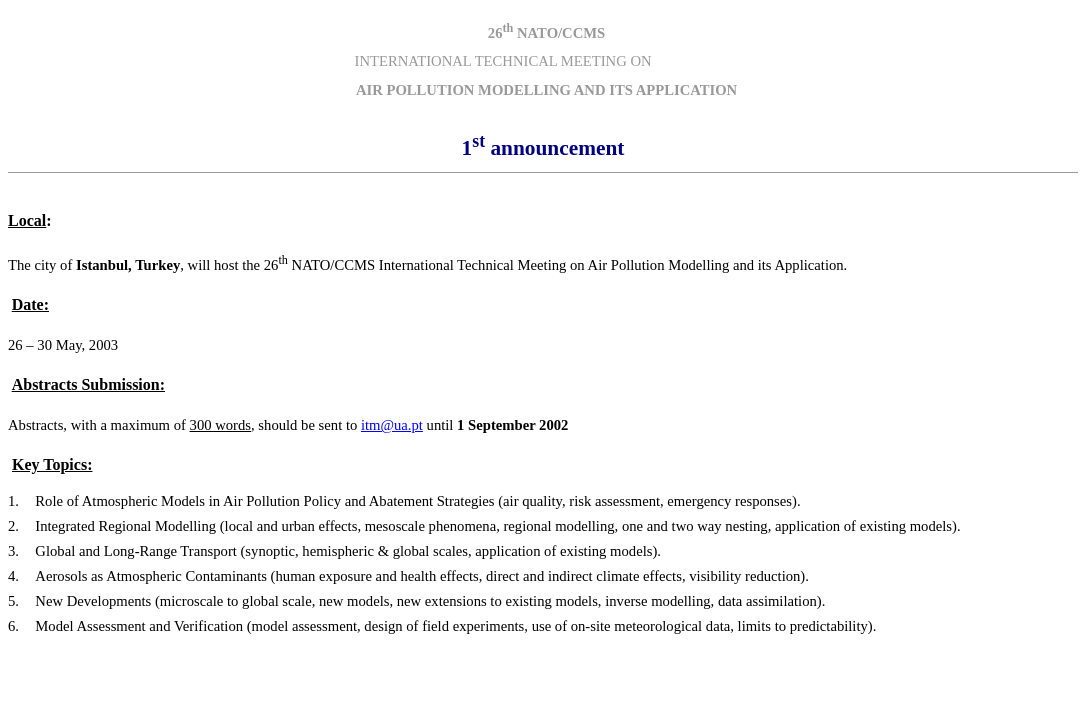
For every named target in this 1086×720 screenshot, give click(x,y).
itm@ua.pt (392, 425)
